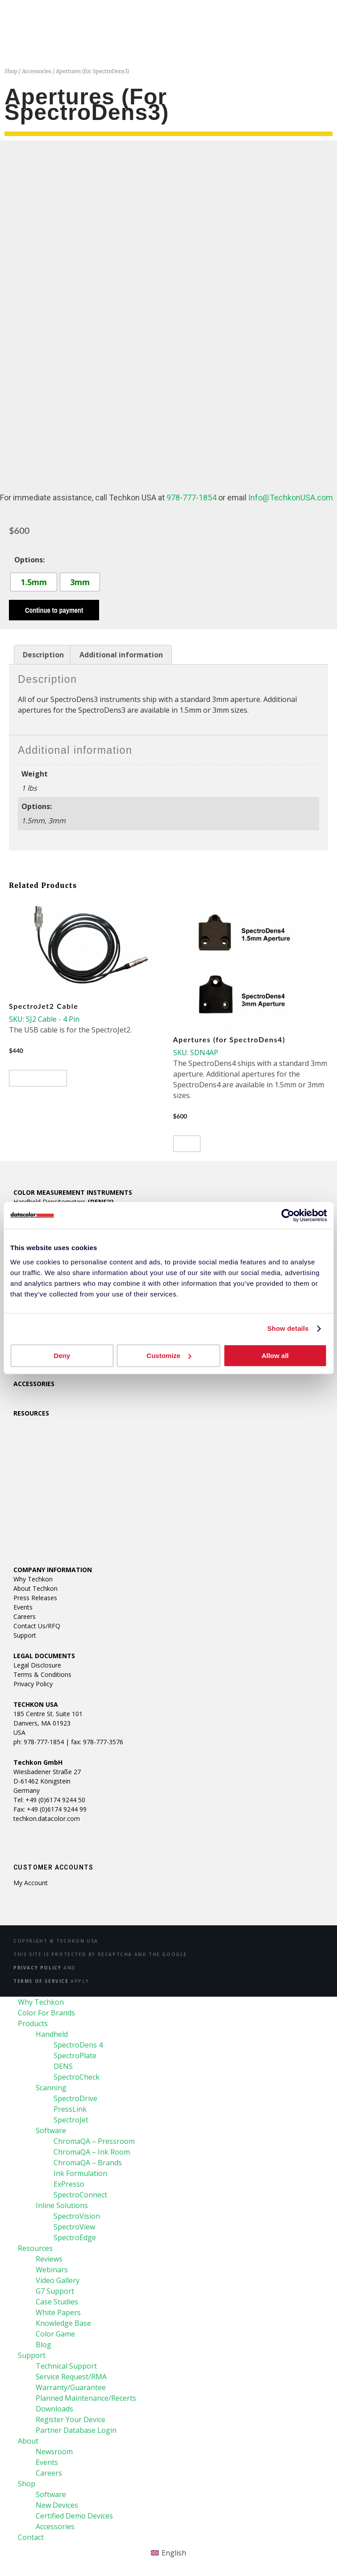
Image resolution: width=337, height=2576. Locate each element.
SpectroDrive (75, 2098)
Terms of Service (41, 1981)
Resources (35, 2248)
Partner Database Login (76, 2430)
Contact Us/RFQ (36, 1626)
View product (38, 1078)
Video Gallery (57, 2280)
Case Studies (57, 2302)
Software (51, 2130)
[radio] (34, 582)
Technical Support (66, 2366)
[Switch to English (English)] (168, 2552)
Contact (31, 2537)
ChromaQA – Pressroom (94, 2141)
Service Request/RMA (71, 2377)
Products (33, 2023)
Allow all (275, 1355)
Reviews (49, 2259)
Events (23, 1607)
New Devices (57, 2505)
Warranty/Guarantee (71, 2387)
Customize (168, 1355)
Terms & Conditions (42, 1674)
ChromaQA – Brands (88, 2162)
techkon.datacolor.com (46, 1818)
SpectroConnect (80, 2195)
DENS (63, 2066)
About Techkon (35, 1588)
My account (30, 1882)
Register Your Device (70, 2419)
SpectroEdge (75, 2237)
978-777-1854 (191, 497)
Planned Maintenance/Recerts (86, 2398)
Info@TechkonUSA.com (290, 497)
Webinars (52, 2270)
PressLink (70, 2109)
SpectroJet (71, 2120)
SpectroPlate (75, 2055)
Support (24, 1635)
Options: (29, 560)
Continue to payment (54, 610)
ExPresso (69, 2184)
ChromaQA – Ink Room (92, 2152)
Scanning (51, 2088)
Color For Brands (46, 2013)
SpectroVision (77, 2216)
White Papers (58, 2312)
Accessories (36, 71)
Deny (62, 1355)
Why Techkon (33, 1579)
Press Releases (35, 1597)
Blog (43, 2344)
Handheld (52, 2034)
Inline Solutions (62, 2205)
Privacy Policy (33, 1684)
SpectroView (74, 2227)
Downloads (54, 2409)
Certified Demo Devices (74, 2516)
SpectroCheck (77, 2077)
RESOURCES (31, 1413)
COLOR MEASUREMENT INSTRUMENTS (72, 1192)
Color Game (55, 2334)
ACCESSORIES (33, 1383)
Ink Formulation (80, 2173)
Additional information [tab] (121, 655)
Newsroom (54, 2451)
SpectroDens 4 (78, 2045)
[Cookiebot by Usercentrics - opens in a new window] (288, 1215)
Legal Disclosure (37, 1665)
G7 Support (55, 2291)
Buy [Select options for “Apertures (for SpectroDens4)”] (187, 1143)
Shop (10, 71)
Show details (288, 1328)
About (28, 2441)
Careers (24, 1616)
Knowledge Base (63, 2323)
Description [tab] (43, 655)
